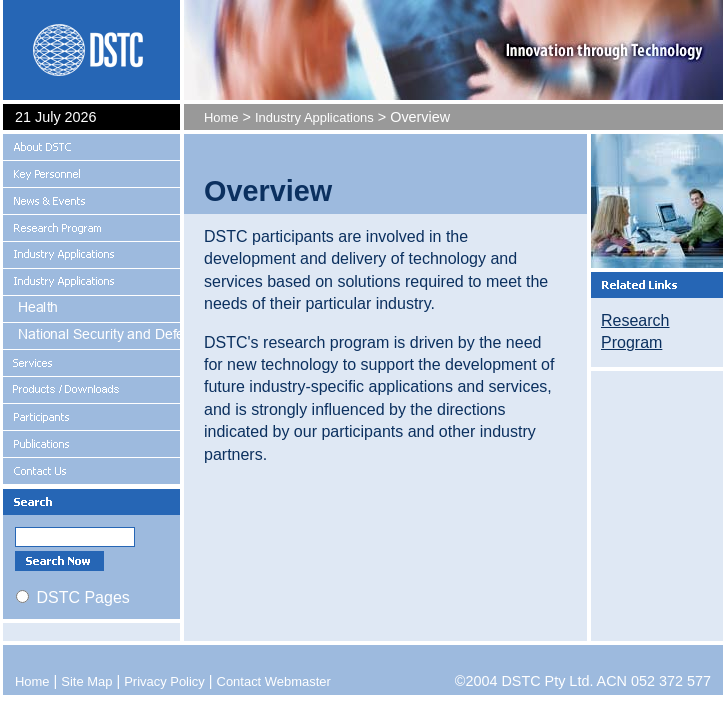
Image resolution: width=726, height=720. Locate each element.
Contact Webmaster (274, 681)
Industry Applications (314, 117)
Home (221, 117)
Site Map (86, 681)
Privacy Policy (164, 681)
